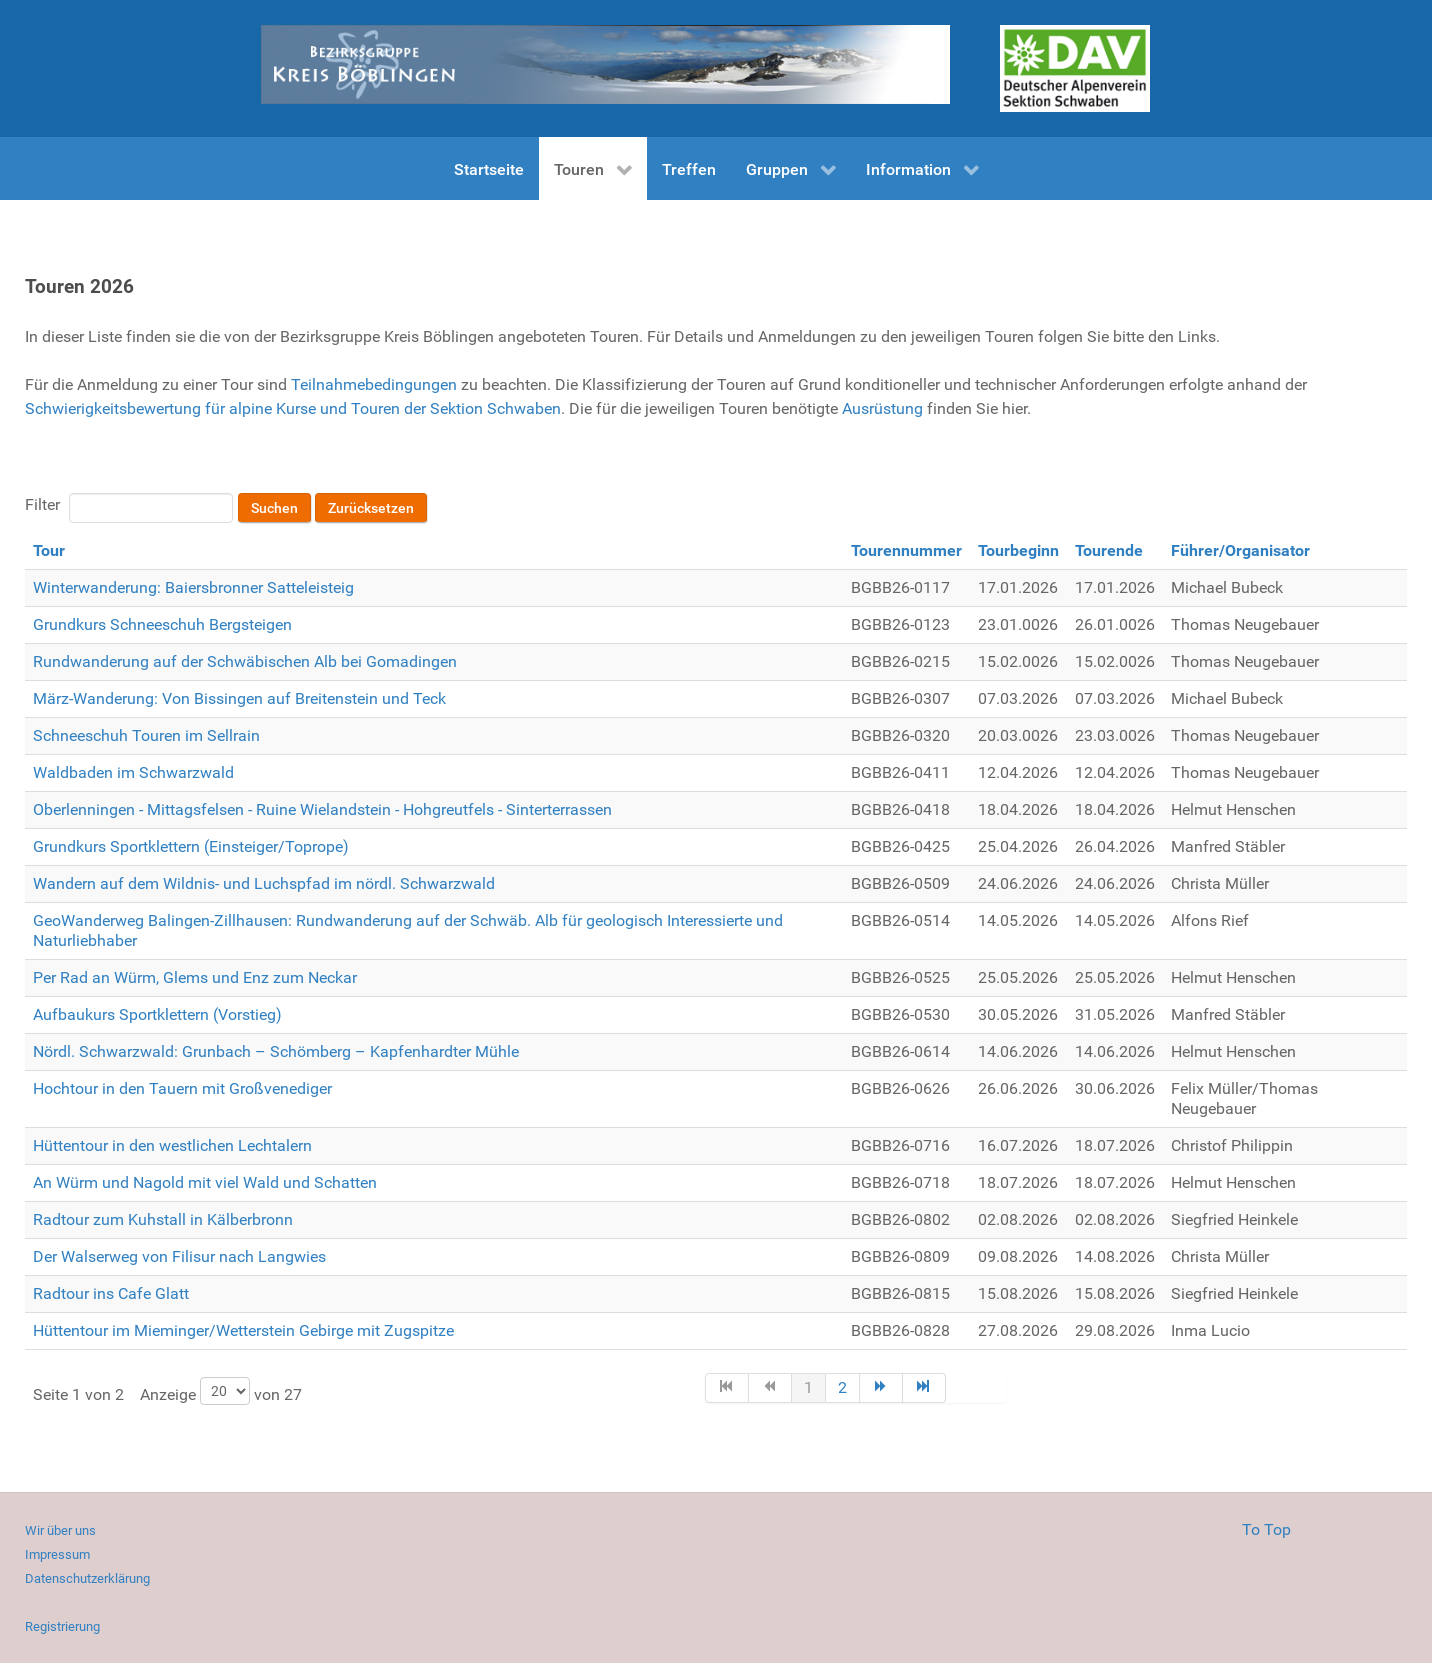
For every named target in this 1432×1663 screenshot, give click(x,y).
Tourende (1109, 550)
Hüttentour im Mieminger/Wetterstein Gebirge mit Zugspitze (243, 1330)
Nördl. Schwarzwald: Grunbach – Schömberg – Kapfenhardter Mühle (276, 1051)
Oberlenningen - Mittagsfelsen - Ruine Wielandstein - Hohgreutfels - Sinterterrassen (322, 809)
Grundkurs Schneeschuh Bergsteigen (162, 624)
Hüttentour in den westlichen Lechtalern (172, 1145)
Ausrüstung (882, 408)
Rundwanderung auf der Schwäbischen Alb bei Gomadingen (245, 661)
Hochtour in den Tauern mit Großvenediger (182, 1088)
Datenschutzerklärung (87, 1578)
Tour (49, 550)
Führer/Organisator (1240, 550)
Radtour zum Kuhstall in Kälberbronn (163, 1219)
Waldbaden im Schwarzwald (133, 772)
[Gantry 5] (1075, 68)
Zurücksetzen (371, 508)
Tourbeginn (1018, 550)
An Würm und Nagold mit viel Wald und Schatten (205, 1182)
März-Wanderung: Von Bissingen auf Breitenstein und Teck (239, 698)
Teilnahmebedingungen (374, 384)
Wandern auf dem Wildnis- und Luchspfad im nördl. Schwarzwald (264, 883)
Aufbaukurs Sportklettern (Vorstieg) (157, 1014)
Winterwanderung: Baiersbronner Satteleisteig (193, 587)
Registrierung (62, 1626)
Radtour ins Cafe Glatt (111, 1293)
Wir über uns (60, 1530)
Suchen (274, 508)
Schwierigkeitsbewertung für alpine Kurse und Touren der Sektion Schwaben (293, 408)
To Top (1266, 1529)
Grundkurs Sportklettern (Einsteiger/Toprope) (191, 846)
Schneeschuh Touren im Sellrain (146, 735)
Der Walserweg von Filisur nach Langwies (179, 1256)
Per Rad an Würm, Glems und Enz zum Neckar (195, 977)
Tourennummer (906, 550)
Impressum (57, 1554)
